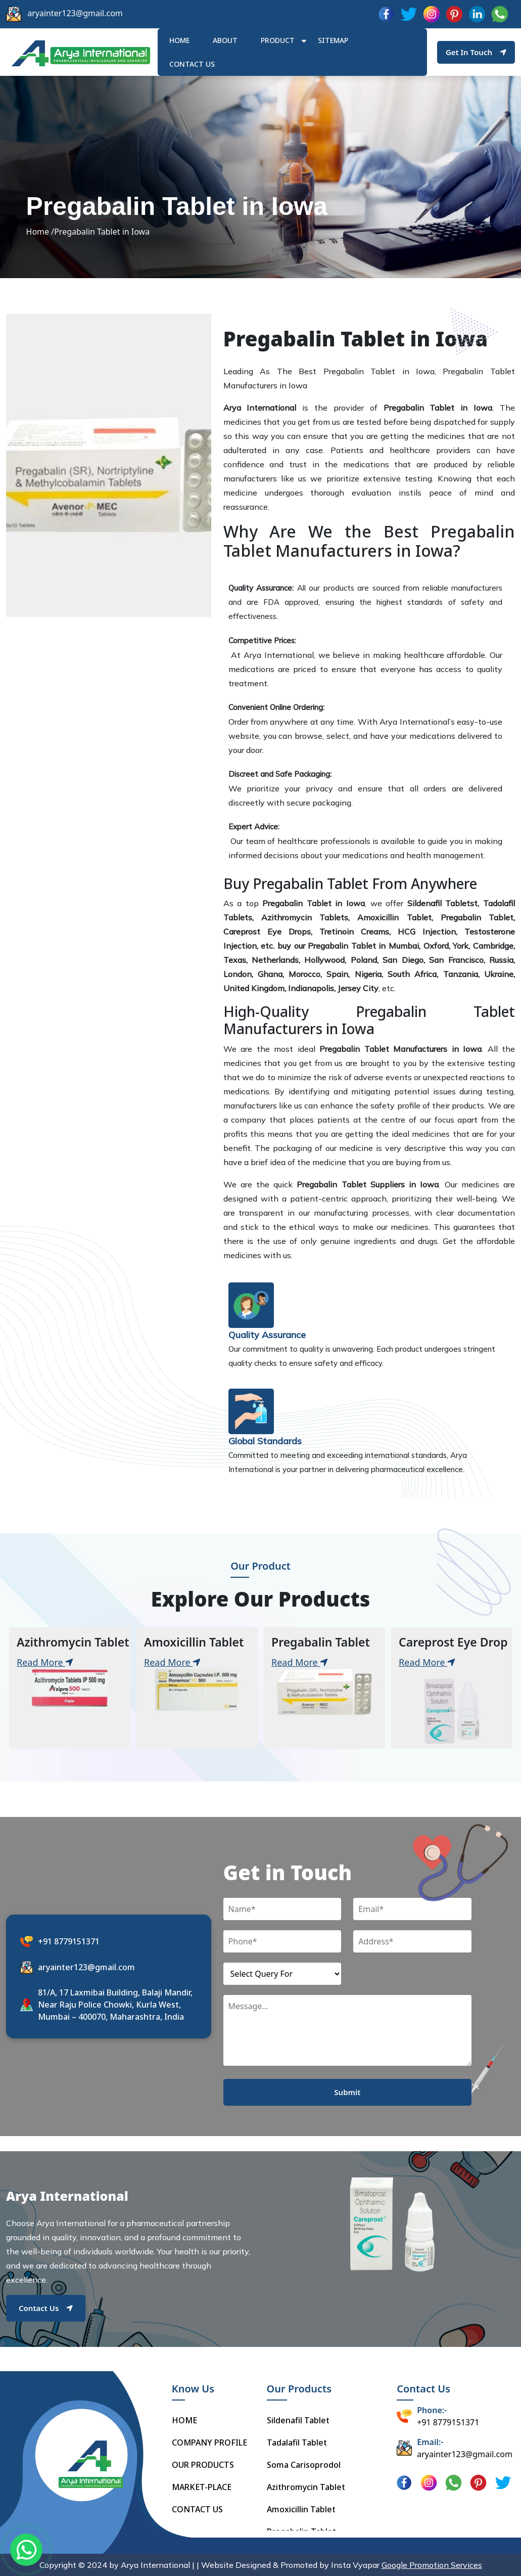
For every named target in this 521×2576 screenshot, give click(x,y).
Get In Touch (476, 52)
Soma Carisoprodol (304, 2464)
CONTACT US (197, 2509)
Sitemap (333, 40)
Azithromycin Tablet (306, 2487)
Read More (45, 1662)
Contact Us (46, 2308)
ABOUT (225, 40)
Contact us (192, 64)
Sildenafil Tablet (298, 2420)
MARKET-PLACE (201, 2487)
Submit (347, 2092)
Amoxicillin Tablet (301, 2509)
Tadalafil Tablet (297, 2442)
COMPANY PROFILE (209, 2442)
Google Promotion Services (432, 2565)
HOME (179, 40)
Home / (40, 231)
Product (278, 40)
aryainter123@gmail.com (75, 13)
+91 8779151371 (69, 1941)
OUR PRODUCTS (203, 2464)
